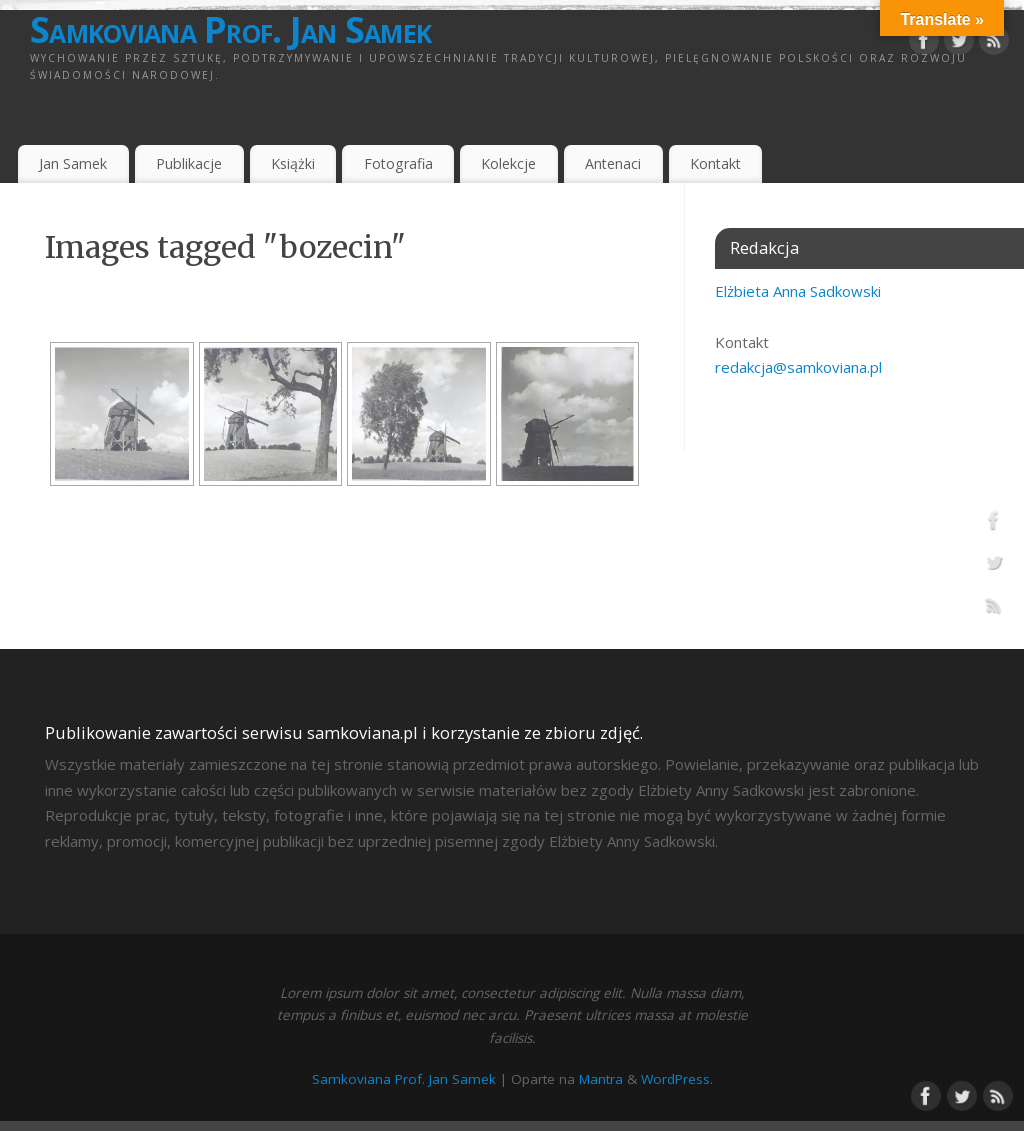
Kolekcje (508, 163)
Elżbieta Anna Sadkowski (798, 291)
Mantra (601, 1079)
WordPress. (677, 1079)
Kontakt (715, 163)
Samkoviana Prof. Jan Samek (230, 30)
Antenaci (613, 163)
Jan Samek (73, 163)
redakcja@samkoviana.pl (798, 367)
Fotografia (398, 163)
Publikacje (189, 163)
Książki (293, 163)
